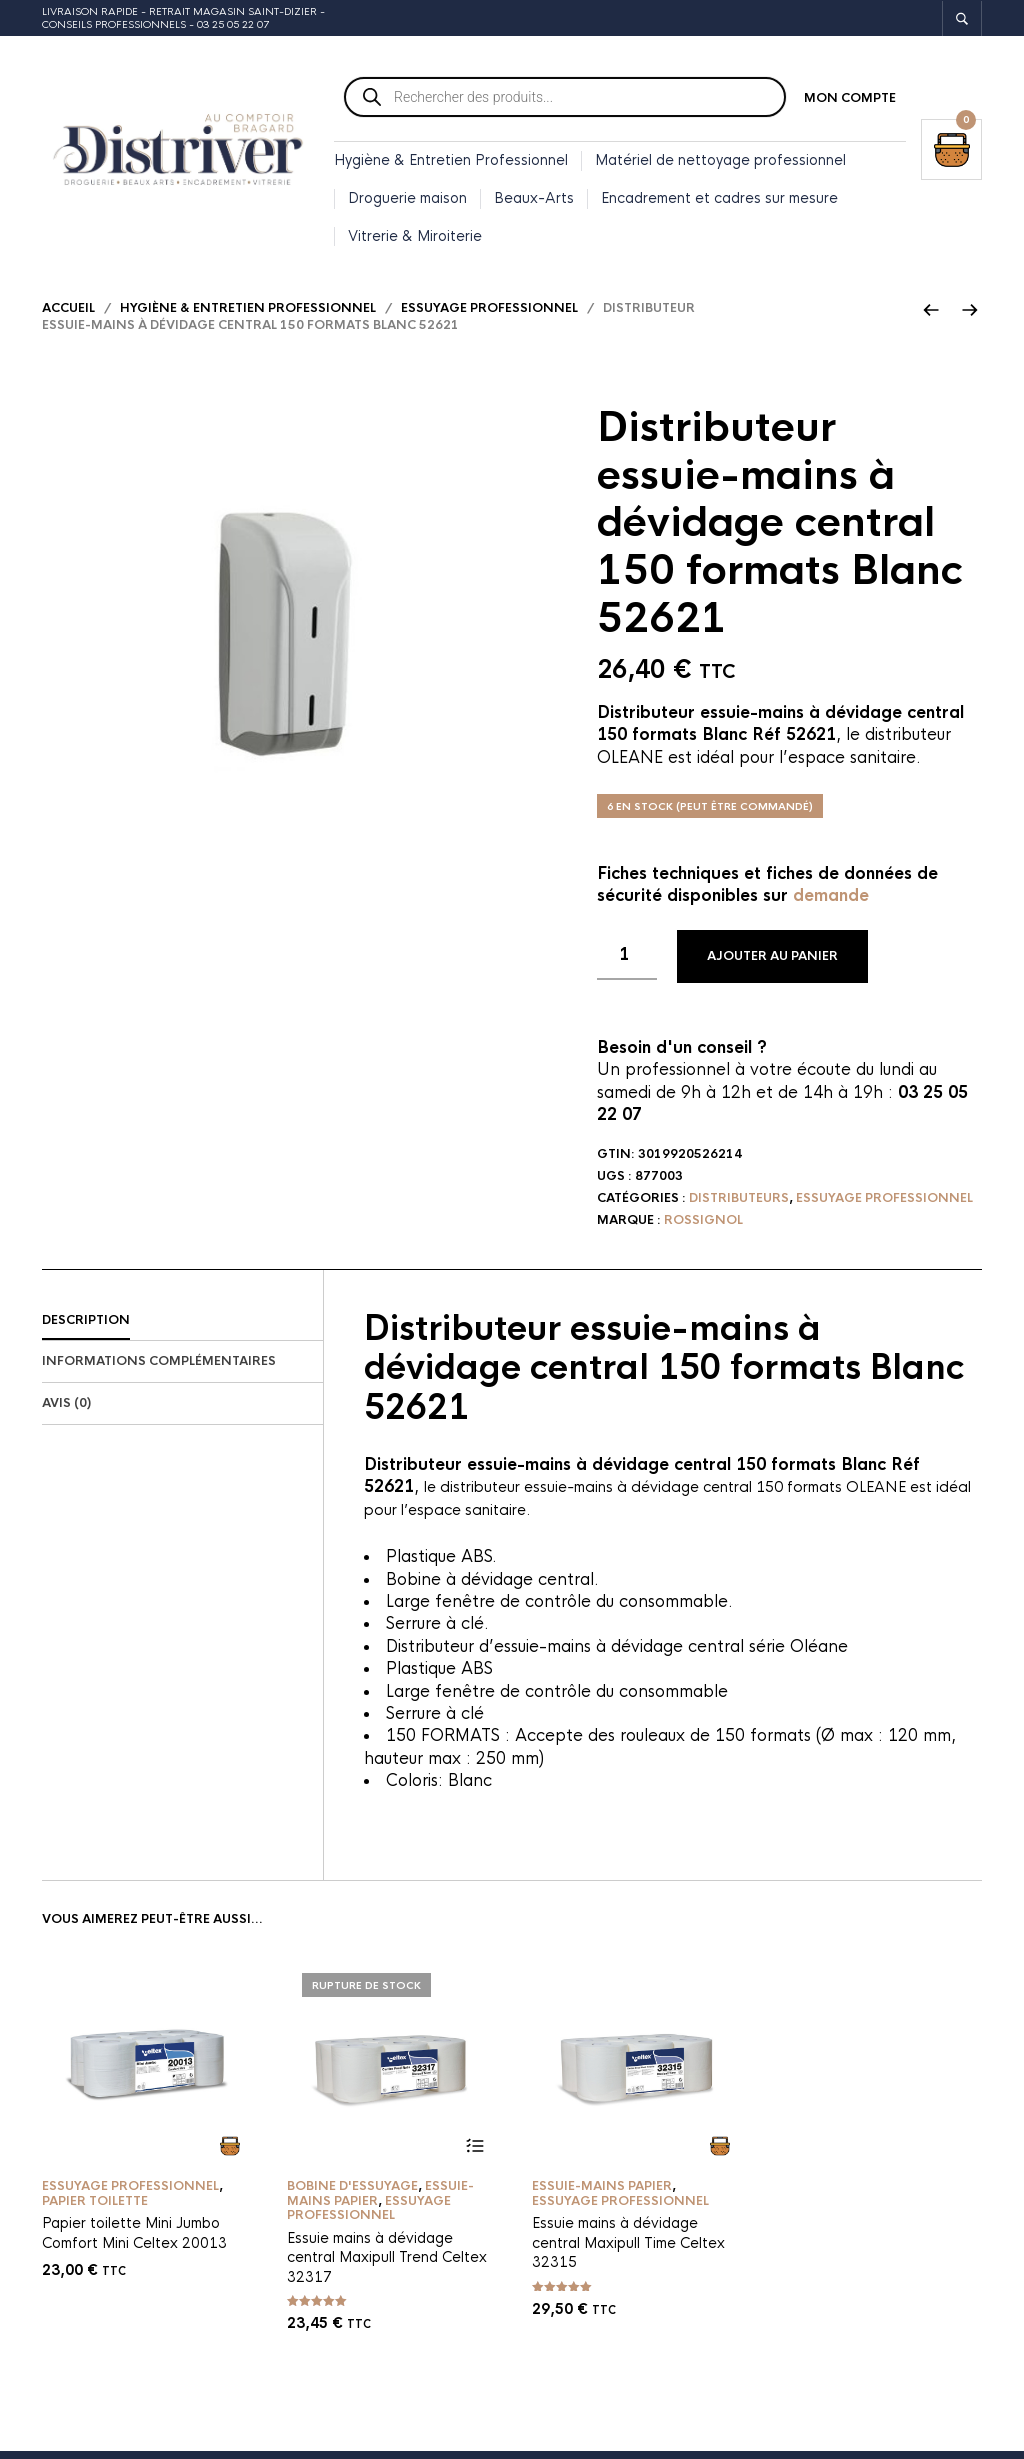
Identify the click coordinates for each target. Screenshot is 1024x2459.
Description (86, 1327)
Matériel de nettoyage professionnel (720, 162)
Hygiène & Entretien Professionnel (451, 162)
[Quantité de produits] (627, 963)
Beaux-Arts (534, 200)
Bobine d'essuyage (352, 2193)
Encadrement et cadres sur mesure (719, 200)
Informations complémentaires (159, 1369)
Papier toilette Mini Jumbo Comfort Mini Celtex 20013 (134, 2240)
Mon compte (850, 100)
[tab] (182, 1328)
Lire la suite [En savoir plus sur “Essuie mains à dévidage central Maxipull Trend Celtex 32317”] (474, 2152)
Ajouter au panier (772, 964)
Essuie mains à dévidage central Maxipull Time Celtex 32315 (628, 2249)
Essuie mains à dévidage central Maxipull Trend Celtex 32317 (387, 2263)
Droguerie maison (407, 200)
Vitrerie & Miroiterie (415, 237)
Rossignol (703, 1227)
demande (831, 903)
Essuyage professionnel (489, 315)
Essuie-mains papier (602, 2193)
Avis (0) (66, 1411)
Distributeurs (739, 1205)
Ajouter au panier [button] (229, 2152)
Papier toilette (95, 2208)
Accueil (68, 315)
